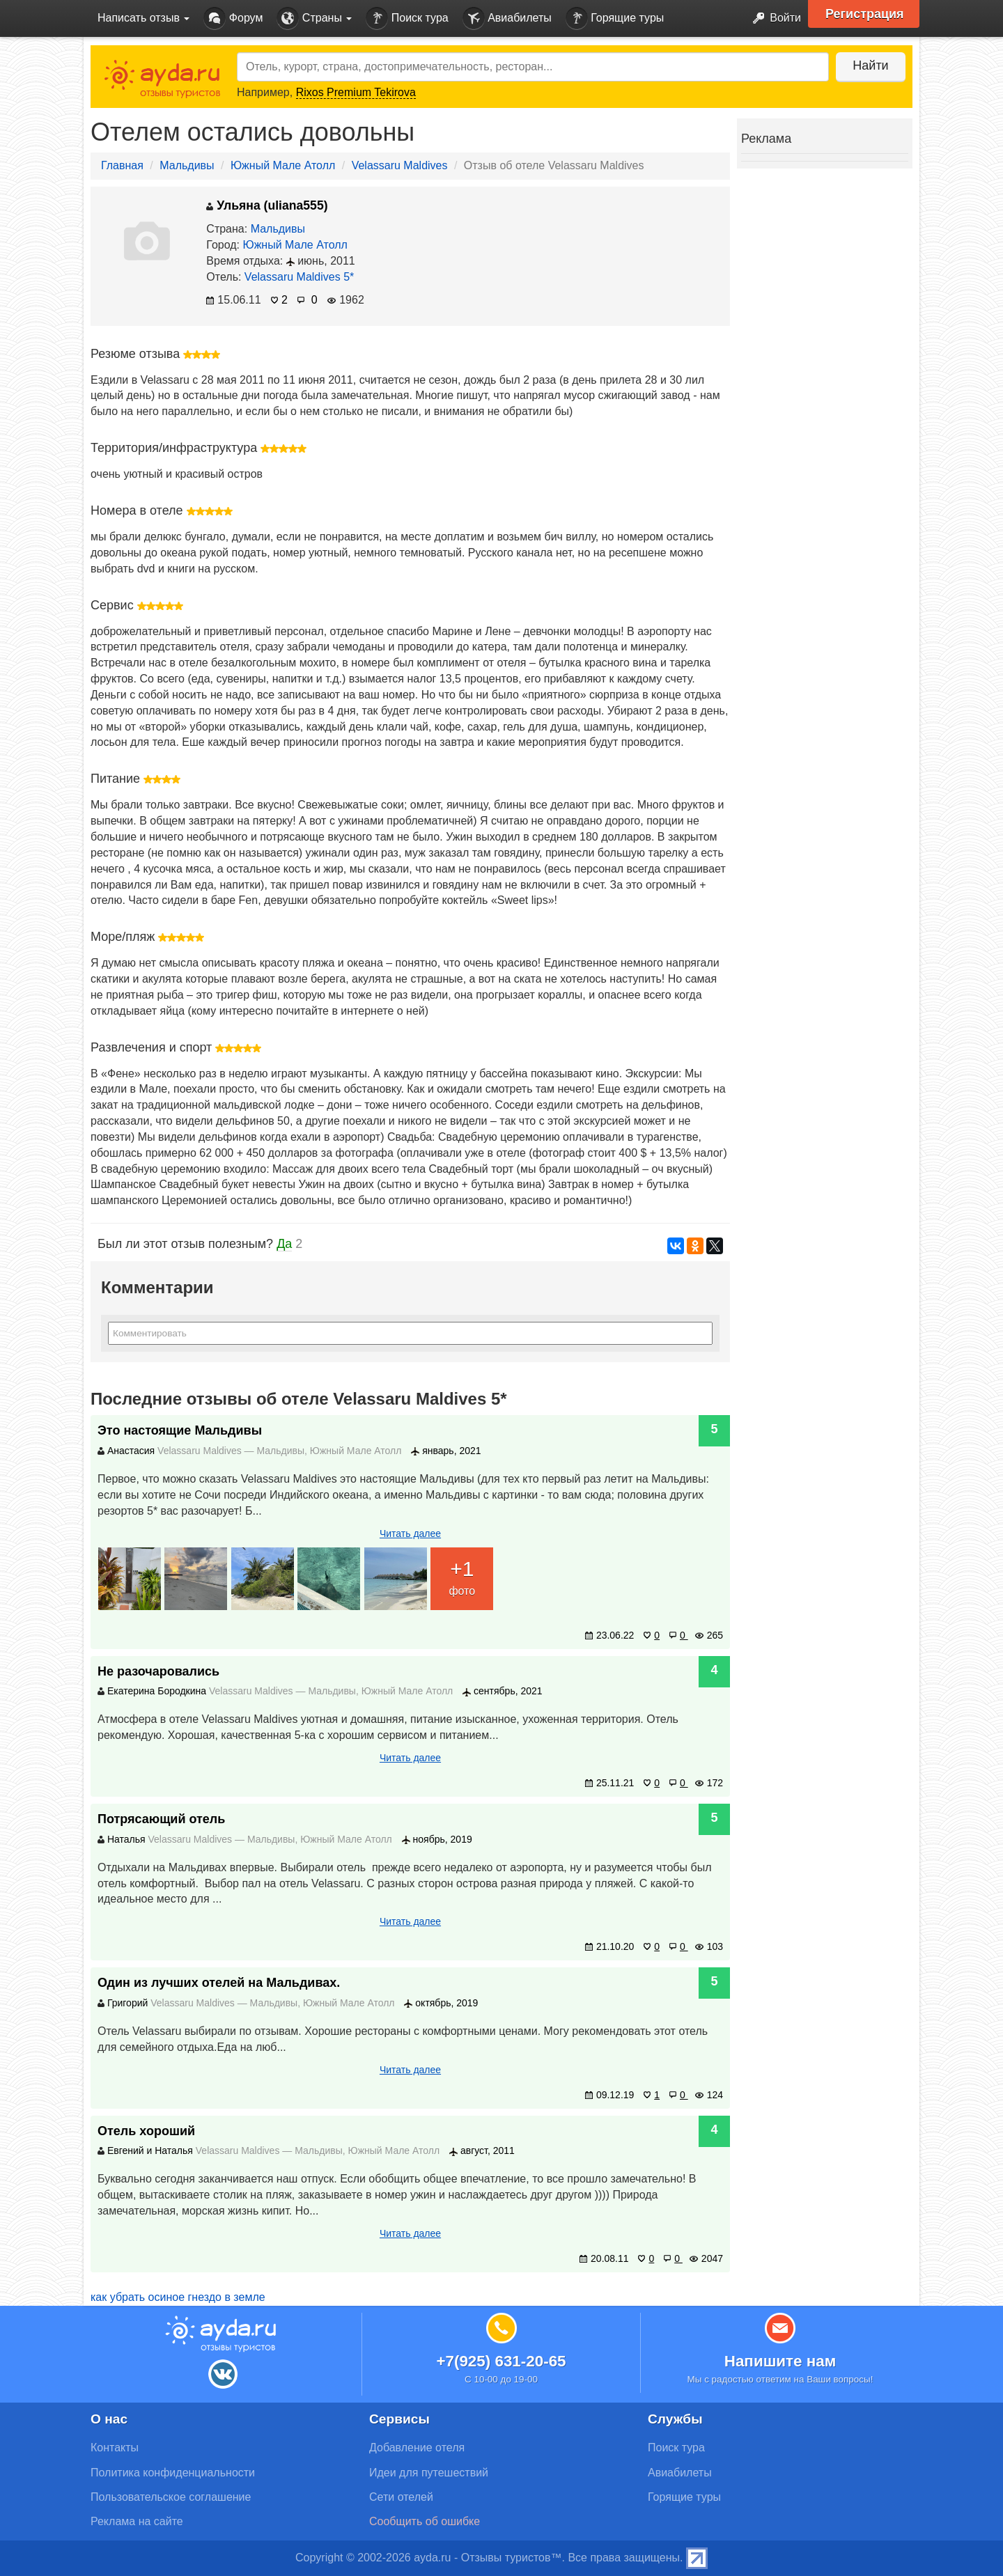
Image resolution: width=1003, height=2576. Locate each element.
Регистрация (864, 14)
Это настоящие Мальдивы (180, 1430)
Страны (314, 18)
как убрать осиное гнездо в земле (178, 2297)
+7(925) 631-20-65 (501, 2361)
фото (461, 1576)
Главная (122, 165)
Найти (870, 65)
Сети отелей (401, 2497)
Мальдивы (187, 165)
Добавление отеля (417, 2447)
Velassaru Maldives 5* (299, 277)
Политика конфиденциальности (173, 2473)
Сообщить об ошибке (424, 2521)
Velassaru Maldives (400, 165)
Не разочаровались (158, 1671)
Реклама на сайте (137, 2521)
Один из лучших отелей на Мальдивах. (219, 1983)
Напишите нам (780, 2361)
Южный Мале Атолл (283, 165)
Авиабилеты (507, 18)
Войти (773, 18)
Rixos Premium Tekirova (356, 92)
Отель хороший (146, 2131)
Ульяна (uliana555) (266, 205)
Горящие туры (615, 18)
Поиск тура (407, 18)
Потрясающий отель (161, 1819)
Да (284, 1244)
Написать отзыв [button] (143, 18)
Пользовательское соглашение (171, 2497)
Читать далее (410, 1533)
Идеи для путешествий (428, 2473)
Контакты (115, 2447)
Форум (233, 18)
